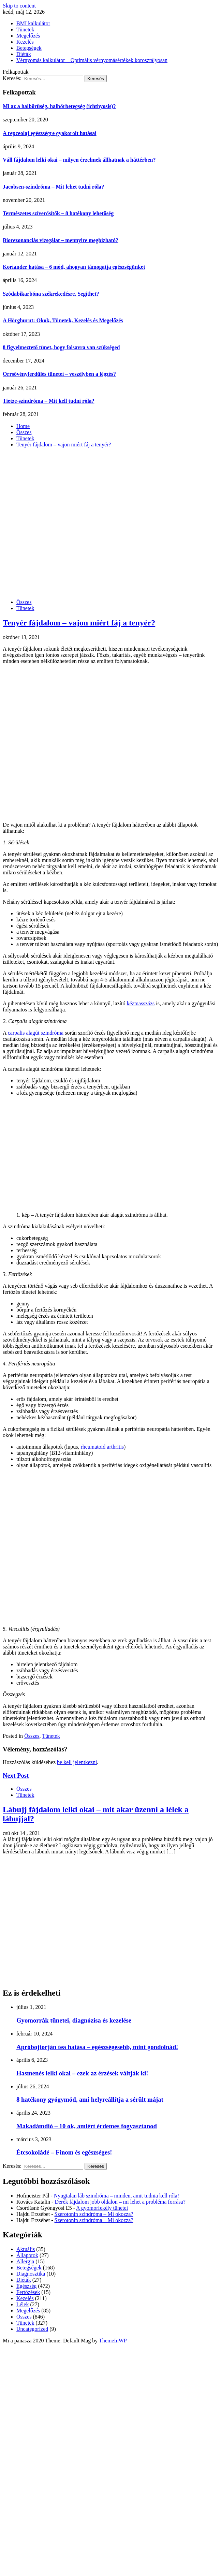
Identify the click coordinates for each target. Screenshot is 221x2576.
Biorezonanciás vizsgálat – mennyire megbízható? (60, 240)
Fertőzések (28, 2292)
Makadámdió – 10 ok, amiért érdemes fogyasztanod (86, 2126)
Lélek (22, 2304)
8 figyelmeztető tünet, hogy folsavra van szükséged (61, 347)
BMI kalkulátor (33, 23)
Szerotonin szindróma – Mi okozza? (94, 2214)
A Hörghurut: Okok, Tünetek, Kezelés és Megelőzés (63, 320)
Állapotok (27, 2255)
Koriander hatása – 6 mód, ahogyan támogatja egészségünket (74, 267)
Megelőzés (28, 36)
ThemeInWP (113, 2340)
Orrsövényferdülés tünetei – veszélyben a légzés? (59, 374)
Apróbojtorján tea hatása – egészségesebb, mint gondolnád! (97, 2047)
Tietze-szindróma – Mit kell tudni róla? (48, 401)
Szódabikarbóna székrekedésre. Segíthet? (51, 294)
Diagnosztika (30, 2274)
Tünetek (25, 29)
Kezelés (25, 42)
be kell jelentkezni (77, 1762)
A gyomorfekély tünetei (102, 2208)
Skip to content (19, 6)
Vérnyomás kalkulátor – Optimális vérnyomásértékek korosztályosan (91, 60)
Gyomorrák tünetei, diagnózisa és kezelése (73, 2020)
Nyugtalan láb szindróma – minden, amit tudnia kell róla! (116, 2196)
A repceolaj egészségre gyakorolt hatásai (50, 133)
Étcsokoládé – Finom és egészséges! (64, 2152)
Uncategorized (32, 2329)
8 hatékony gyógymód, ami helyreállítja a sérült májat (89, 2099)
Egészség (26, 2286)
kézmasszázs (140, 1003)
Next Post (16, 1775)
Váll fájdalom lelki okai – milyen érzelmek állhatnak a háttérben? (79, 160)
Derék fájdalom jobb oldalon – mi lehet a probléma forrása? (120, 2202)
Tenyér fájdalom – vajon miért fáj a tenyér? (79, 622)
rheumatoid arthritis (102, 1447)
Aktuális (25, 2249)
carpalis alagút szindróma (36, 1033)
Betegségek (29, 48)
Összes (23, 602)
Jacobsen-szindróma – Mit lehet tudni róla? (53, 187)
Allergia (25, 2261)
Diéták (23, 54)
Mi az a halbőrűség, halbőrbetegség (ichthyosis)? (59, 106)
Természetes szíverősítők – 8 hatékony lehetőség (58, 213)
